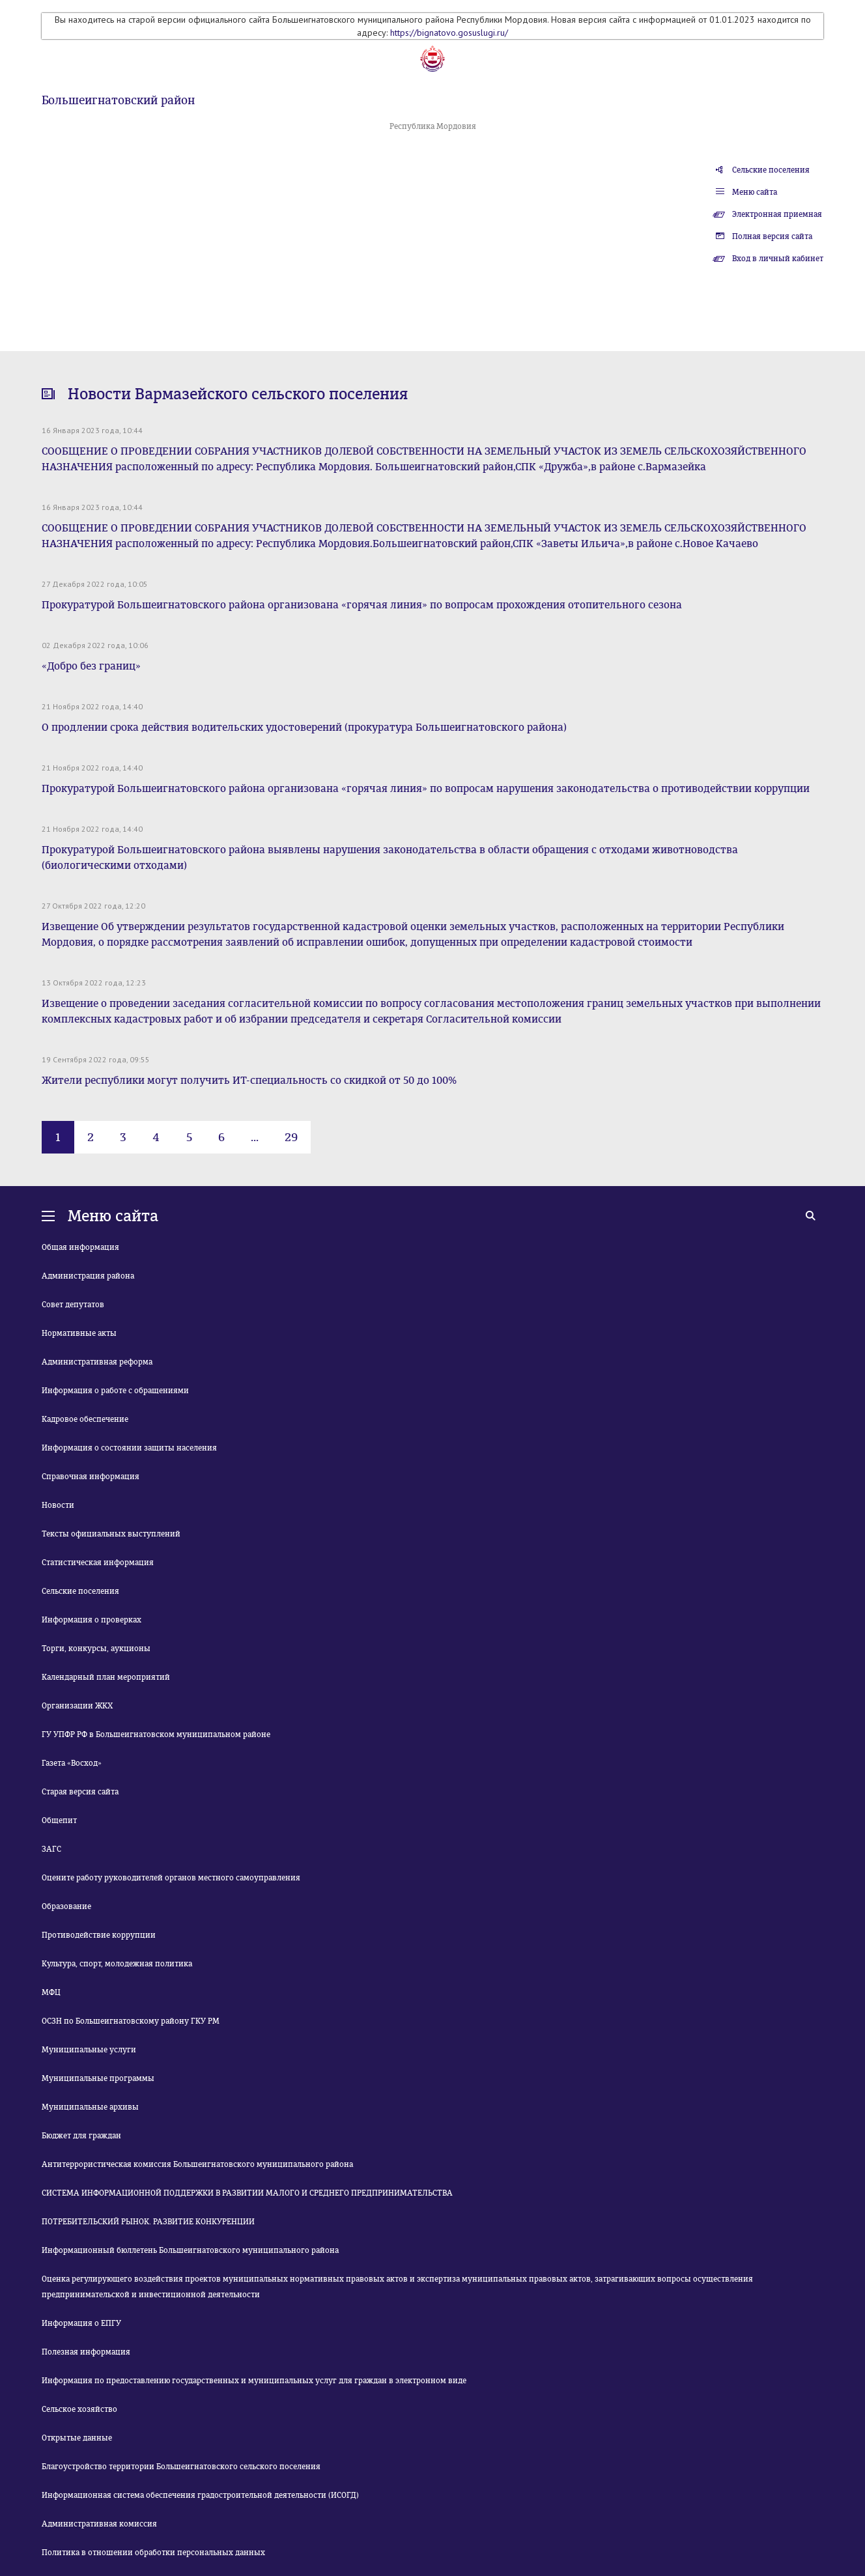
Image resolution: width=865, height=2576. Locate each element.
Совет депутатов (73, 1304)
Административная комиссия (99, 2523)
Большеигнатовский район (118, 100)
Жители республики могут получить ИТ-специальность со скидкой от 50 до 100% (249, 1080)
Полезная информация (86, 2352)
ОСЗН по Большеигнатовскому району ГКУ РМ (131, 2021)
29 (291, 1137)
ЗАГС (51, 1849)
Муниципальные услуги (89, 2049)
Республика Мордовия (433, 126)
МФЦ (51, 1992)
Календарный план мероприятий (106, 1677)
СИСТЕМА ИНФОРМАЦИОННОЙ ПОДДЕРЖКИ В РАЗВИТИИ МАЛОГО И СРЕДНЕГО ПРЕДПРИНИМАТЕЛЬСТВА (247, 2193)
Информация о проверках (91, 1619)
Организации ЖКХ (77, 1705)
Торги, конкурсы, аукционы (96, 1648)
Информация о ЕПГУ (81, 2323)
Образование (66, 1906)
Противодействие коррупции (99, 1935)
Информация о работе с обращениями (115, 1390)
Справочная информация (90, 1476)
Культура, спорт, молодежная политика (117, 1963)
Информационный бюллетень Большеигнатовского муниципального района (190, 2250)
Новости (58, 1505)
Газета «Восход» (72, 1763)
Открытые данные (77, 2437)
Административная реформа (97, 1361)
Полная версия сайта (772, 236)
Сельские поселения (771, 170)
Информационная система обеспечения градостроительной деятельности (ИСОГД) (200, 2495)
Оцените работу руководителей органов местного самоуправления (171, 1877)
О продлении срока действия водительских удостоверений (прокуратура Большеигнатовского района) (304, 727)
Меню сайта (754, 192)
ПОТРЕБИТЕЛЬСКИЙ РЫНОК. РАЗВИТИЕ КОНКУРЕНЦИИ (148, 2221)
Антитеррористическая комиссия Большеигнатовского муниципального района (197, 2164)
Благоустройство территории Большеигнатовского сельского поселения (181, 2466)
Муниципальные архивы (90, 2107)
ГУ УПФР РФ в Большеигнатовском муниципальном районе (156, 1734)
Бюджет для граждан (81, 2135)
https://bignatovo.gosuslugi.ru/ (449, 32)
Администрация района (88, 1276)
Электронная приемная (777, 214)
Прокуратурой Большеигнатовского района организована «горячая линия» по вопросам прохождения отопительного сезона (362, 605)
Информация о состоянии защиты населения (129, 1447)
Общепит (59, 1820)
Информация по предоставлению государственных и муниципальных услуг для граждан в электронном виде (254, 2380)
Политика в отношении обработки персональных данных (153, 2552)
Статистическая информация (98, 1562)
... (255, 1137)
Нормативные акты (79, 1333)
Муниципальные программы (98, 2078)
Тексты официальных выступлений (111, 1533)
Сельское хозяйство (79, 2409)
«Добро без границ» (91, 666)
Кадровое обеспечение (85, 1419)
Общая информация (80, 1247)
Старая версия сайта (80, 1791)
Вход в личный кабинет (777, 258)
